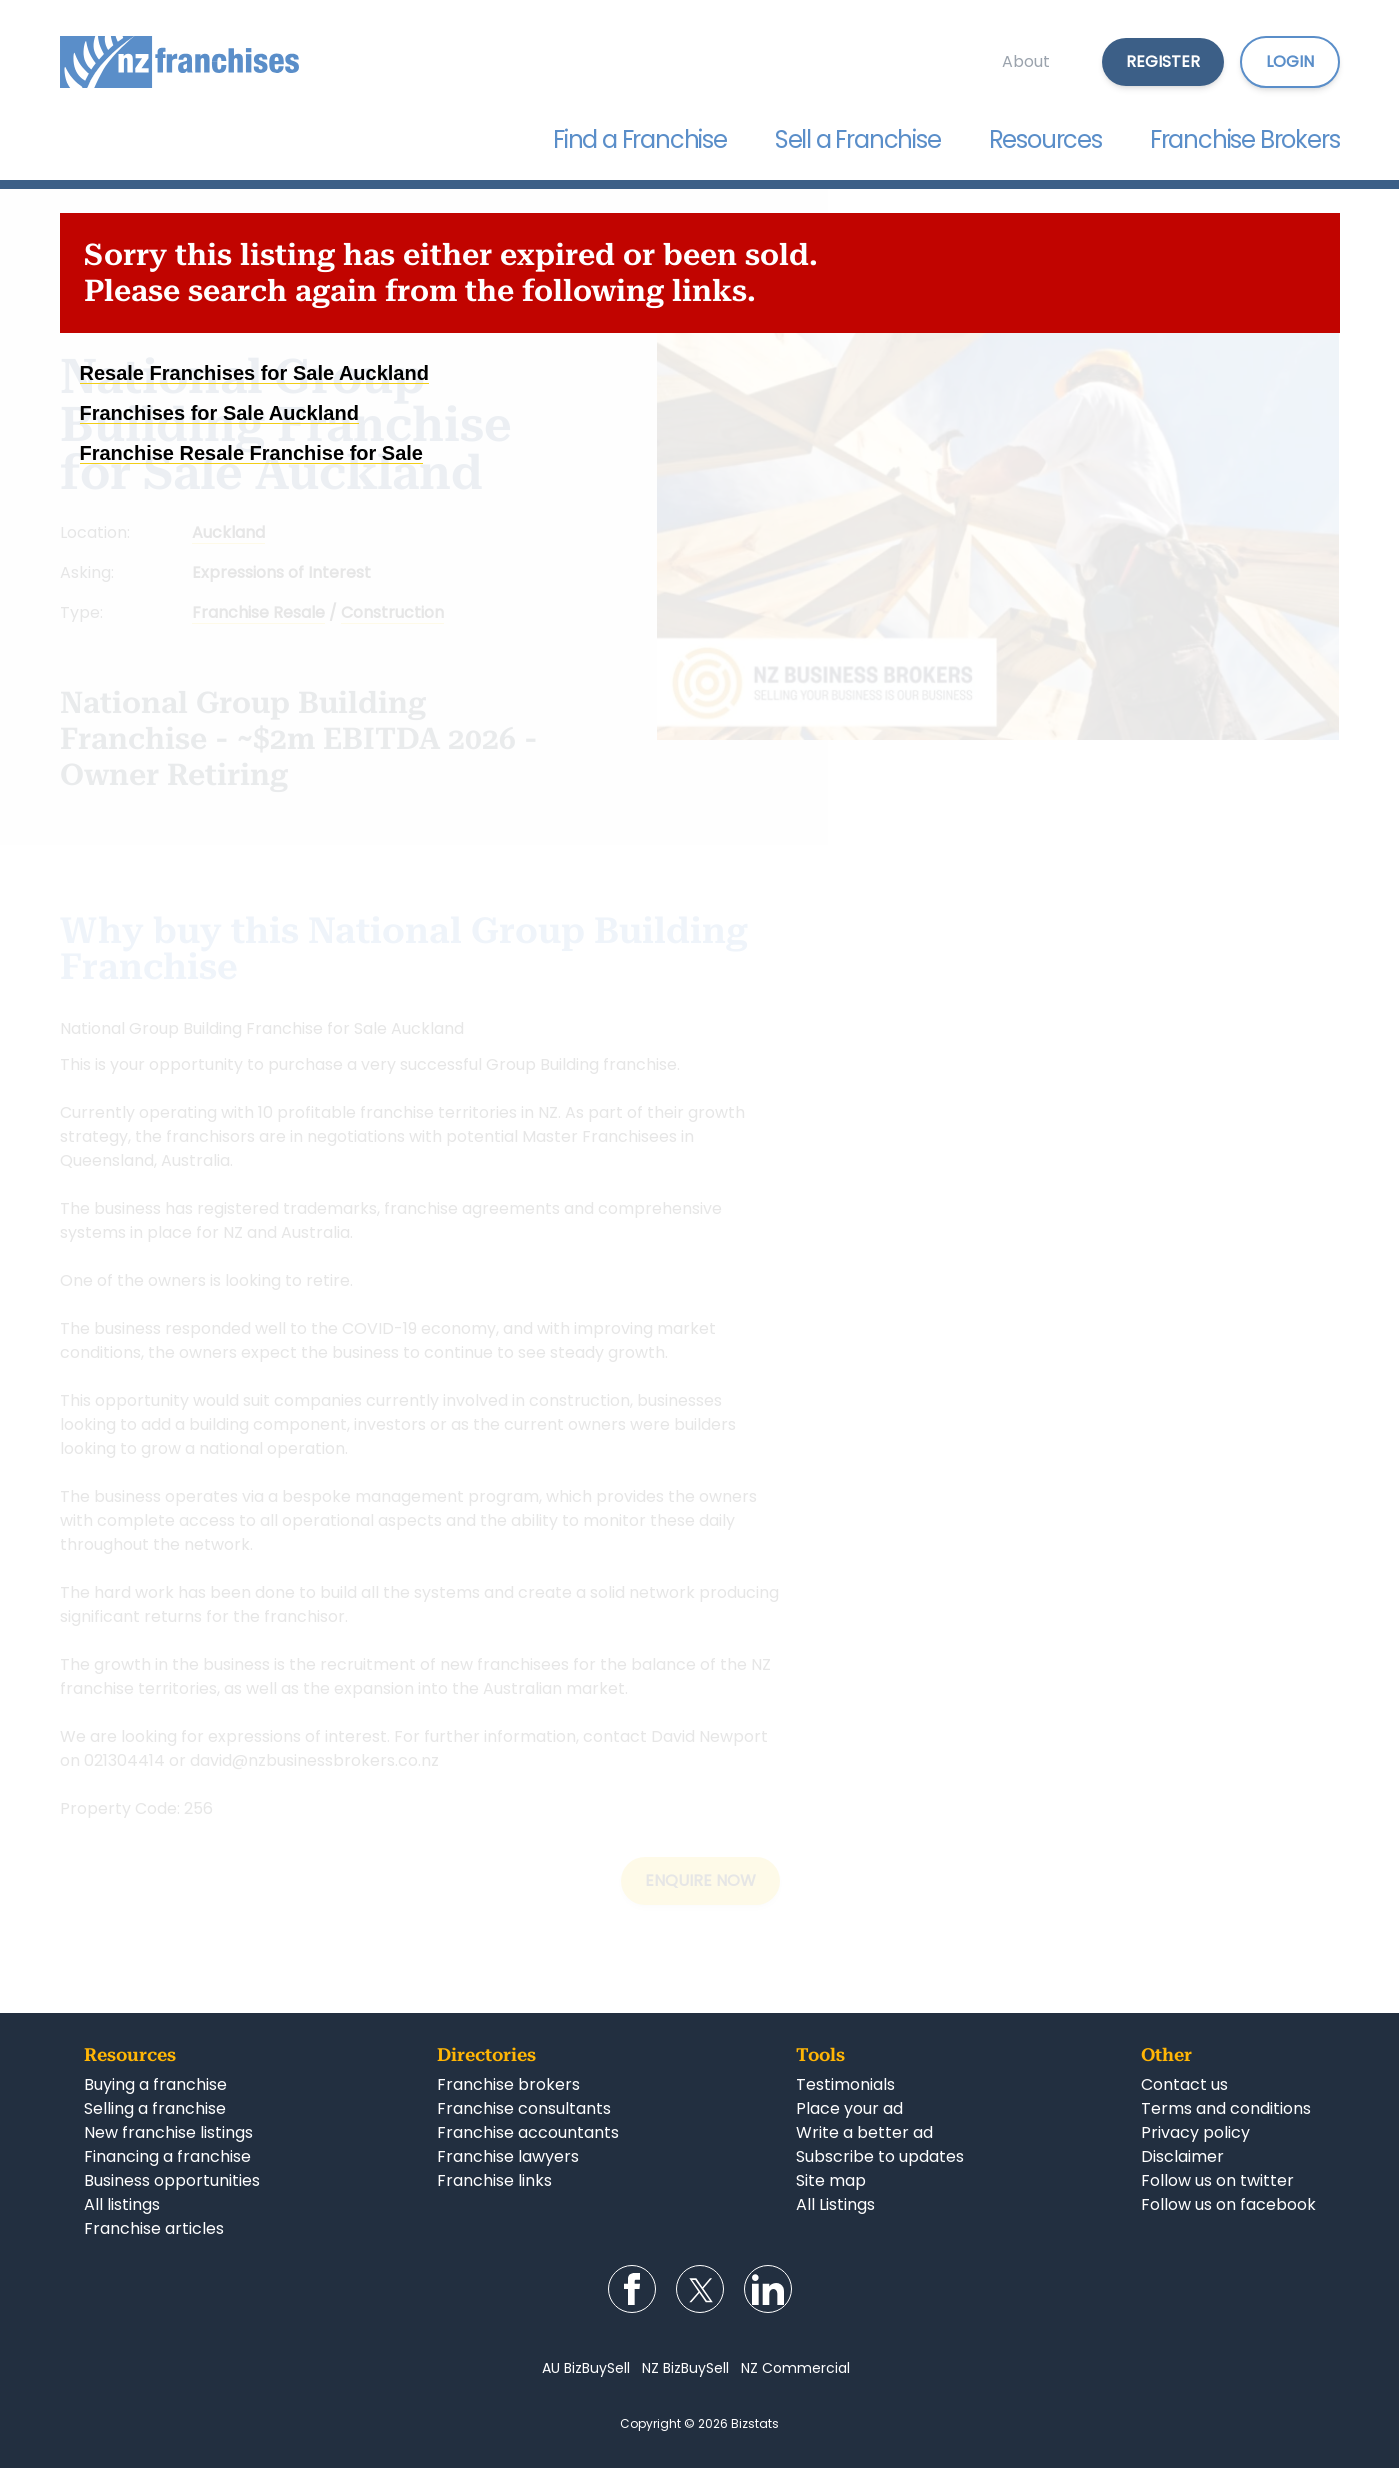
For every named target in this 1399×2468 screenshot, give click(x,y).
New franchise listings (168, 2132)
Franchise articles (154, 2228)
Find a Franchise (640, 139)
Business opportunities (172, 2180)
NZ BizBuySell (685, 2368)
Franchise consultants (524, 2108)
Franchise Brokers (1245, 139)
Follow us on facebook (1228, 2204)
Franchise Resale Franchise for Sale (252, 453)
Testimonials (845, 2084)
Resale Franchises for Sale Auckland (254, 373)
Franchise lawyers (508, 2156)
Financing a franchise (167, 2156)
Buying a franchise (155, 2084)
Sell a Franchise (858, 139)
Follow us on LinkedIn (768, 2289)
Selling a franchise (155, 2108)
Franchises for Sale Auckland (219, 413)
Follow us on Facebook (632, 2289)
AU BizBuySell (586, 2368)
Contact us (1184, 2084)
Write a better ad (864, 2132)
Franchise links (494, 2180)
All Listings (835, 2204)
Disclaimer (1182, 2156)
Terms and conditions (1226, 2108)
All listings (122, 2204)
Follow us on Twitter (700, 2289)
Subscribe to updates (880, 2156)
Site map (831, 2180)
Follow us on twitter (1217, 2180)
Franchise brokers (508, 2084)
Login (1290, 61)
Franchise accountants (528, 2132)
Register (1163, 61)
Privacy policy (1195, 2132)
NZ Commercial (795, 2368)
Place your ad (849, 2108)
